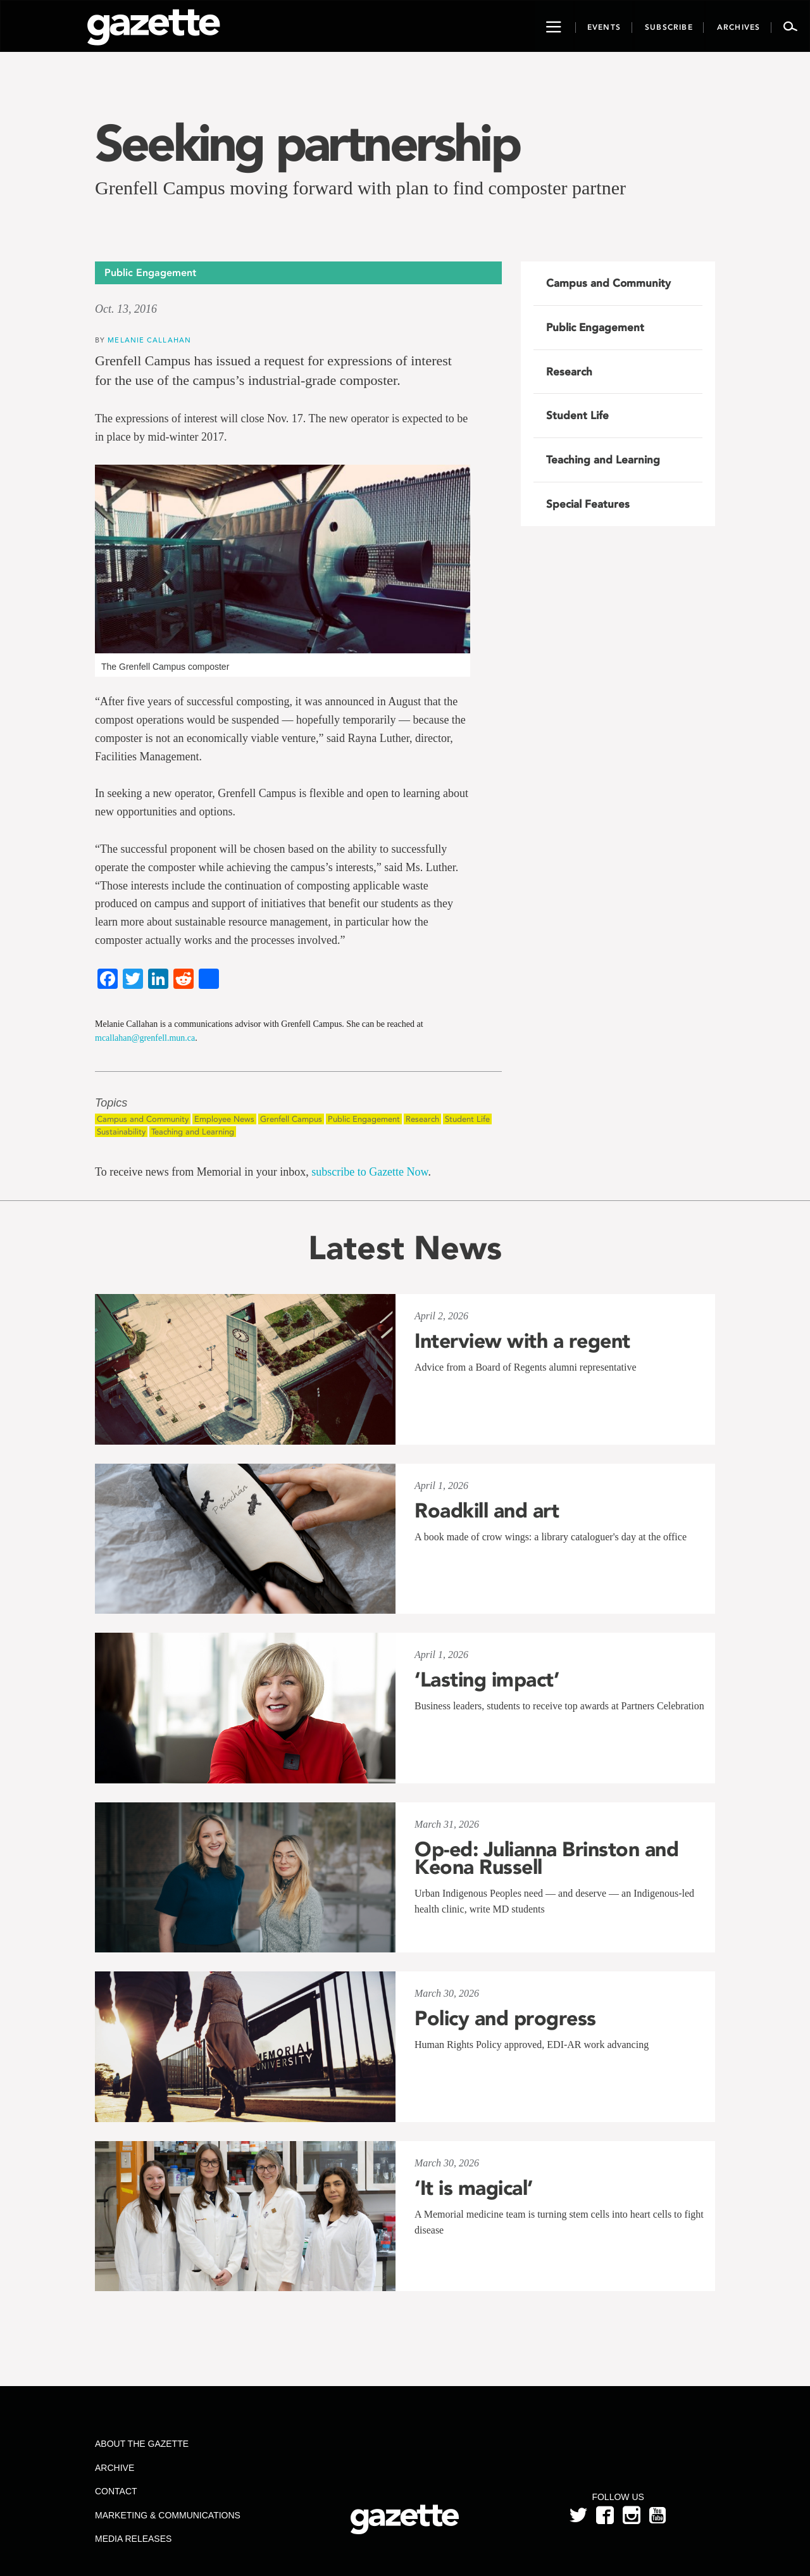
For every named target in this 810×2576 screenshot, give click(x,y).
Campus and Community (143, 1119)
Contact (116, 2491)
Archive (114, 2468)
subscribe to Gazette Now (369, 1171)
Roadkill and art (486, 1510)
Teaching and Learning (192, 1131)
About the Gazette (142, 2444)
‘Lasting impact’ (486, 1679)
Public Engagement (364, 1119)
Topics (111, 1103)
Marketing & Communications (167, 2515)
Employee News (224, 1119)
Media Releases (133, 2539)
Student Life (467, 1119)
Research (422, 1119)
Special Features (588, 504)
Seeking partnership (307, 143)
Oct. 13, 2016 (126, 309)
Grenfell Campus (291, 1119)
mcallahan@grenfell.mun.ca (145, 1038)
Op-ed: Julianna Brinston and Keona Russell (546, 1858)
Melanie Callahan (149, 339)
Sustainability (121, 1131)
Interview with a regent (522, 1341)
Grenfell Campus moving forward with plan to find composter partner (360, 187)
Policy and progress (505, 2018)
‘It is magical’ (473, 2188)
